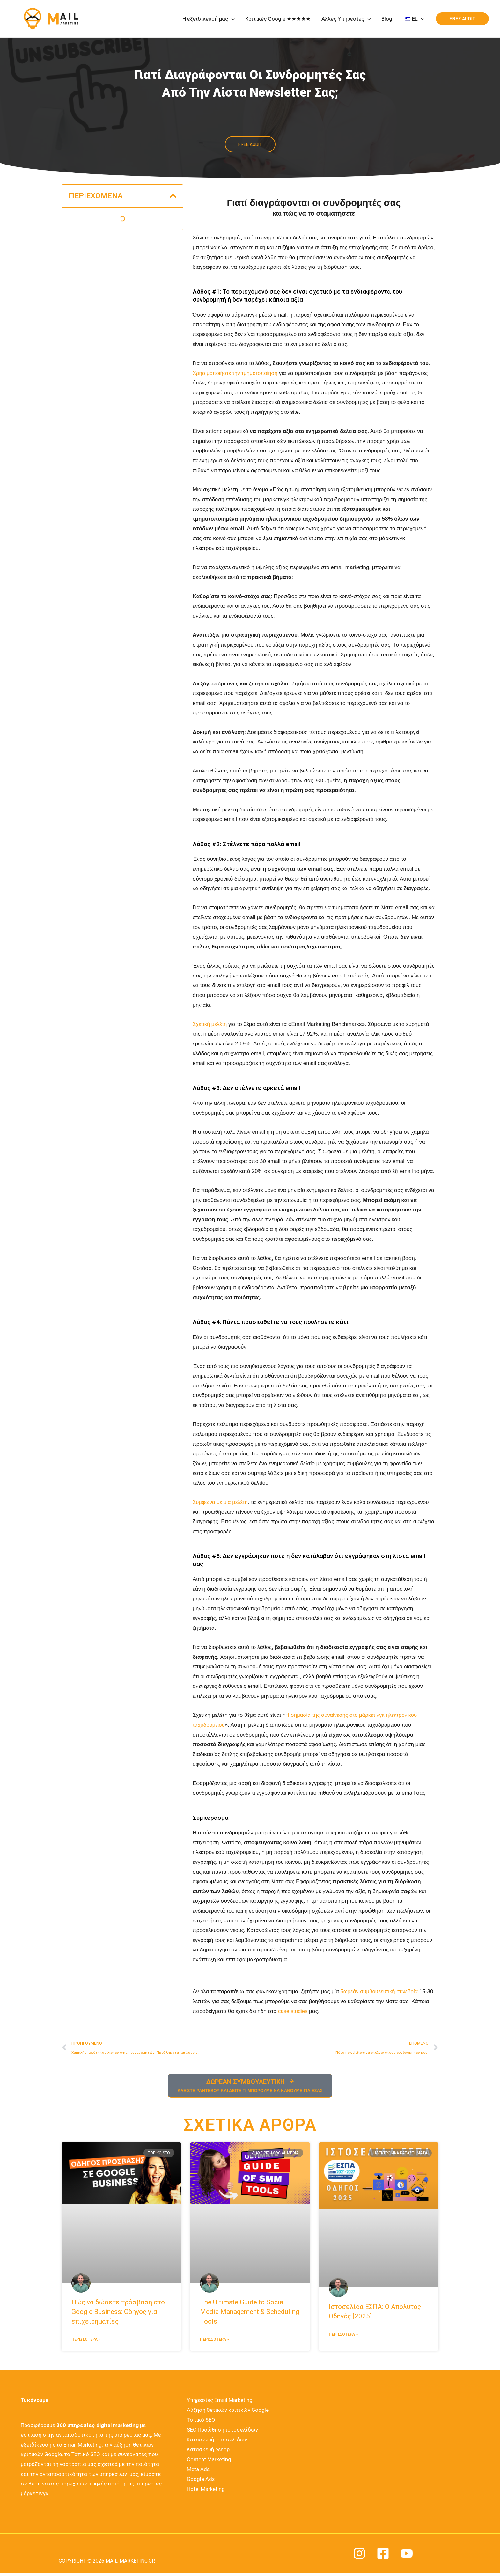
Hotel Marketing (204, 2489)
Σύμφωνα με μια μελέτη (221, 1502)
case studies (312, 2011)
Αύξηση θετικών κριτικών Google (226, 2411)
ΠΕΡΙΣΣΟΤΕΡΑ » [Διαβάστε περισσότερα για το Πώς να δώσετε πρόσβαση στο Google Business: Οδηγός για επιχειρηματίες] (85, 2340)
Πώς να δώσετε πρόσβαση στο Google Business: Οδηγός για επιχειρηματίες (118, 2312)
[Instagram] (359, 2554)
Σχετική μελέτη (210, 1024)
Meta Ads (196, 2470)
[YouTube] (406, 2554)
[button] (173, 196)
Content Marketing (207, 2460)
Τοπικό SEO (199, 2421)
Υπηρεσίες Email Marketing (218, 2401)
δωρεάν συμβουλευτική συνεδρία (380, 1992)
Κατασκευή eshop (207, 2450)
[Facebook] (383, 2554)
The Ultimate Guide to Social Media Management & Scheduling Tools (249, 2312)
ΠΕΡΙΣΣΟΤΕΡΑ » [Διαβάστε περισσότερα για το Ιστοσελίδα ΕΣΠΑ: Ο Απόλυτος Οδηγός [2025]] (343, 2335)
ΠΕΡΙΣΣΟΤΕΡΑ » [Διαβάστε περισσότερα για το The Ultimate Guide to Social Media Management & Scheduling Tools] (214, 2340)
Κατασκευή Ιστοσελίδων (215, 2440)
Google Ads (199, 2479)
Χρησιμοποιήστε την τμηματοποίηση (236, 373)
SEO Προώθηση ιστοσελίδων (221, 2430)
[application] (231, 19)
